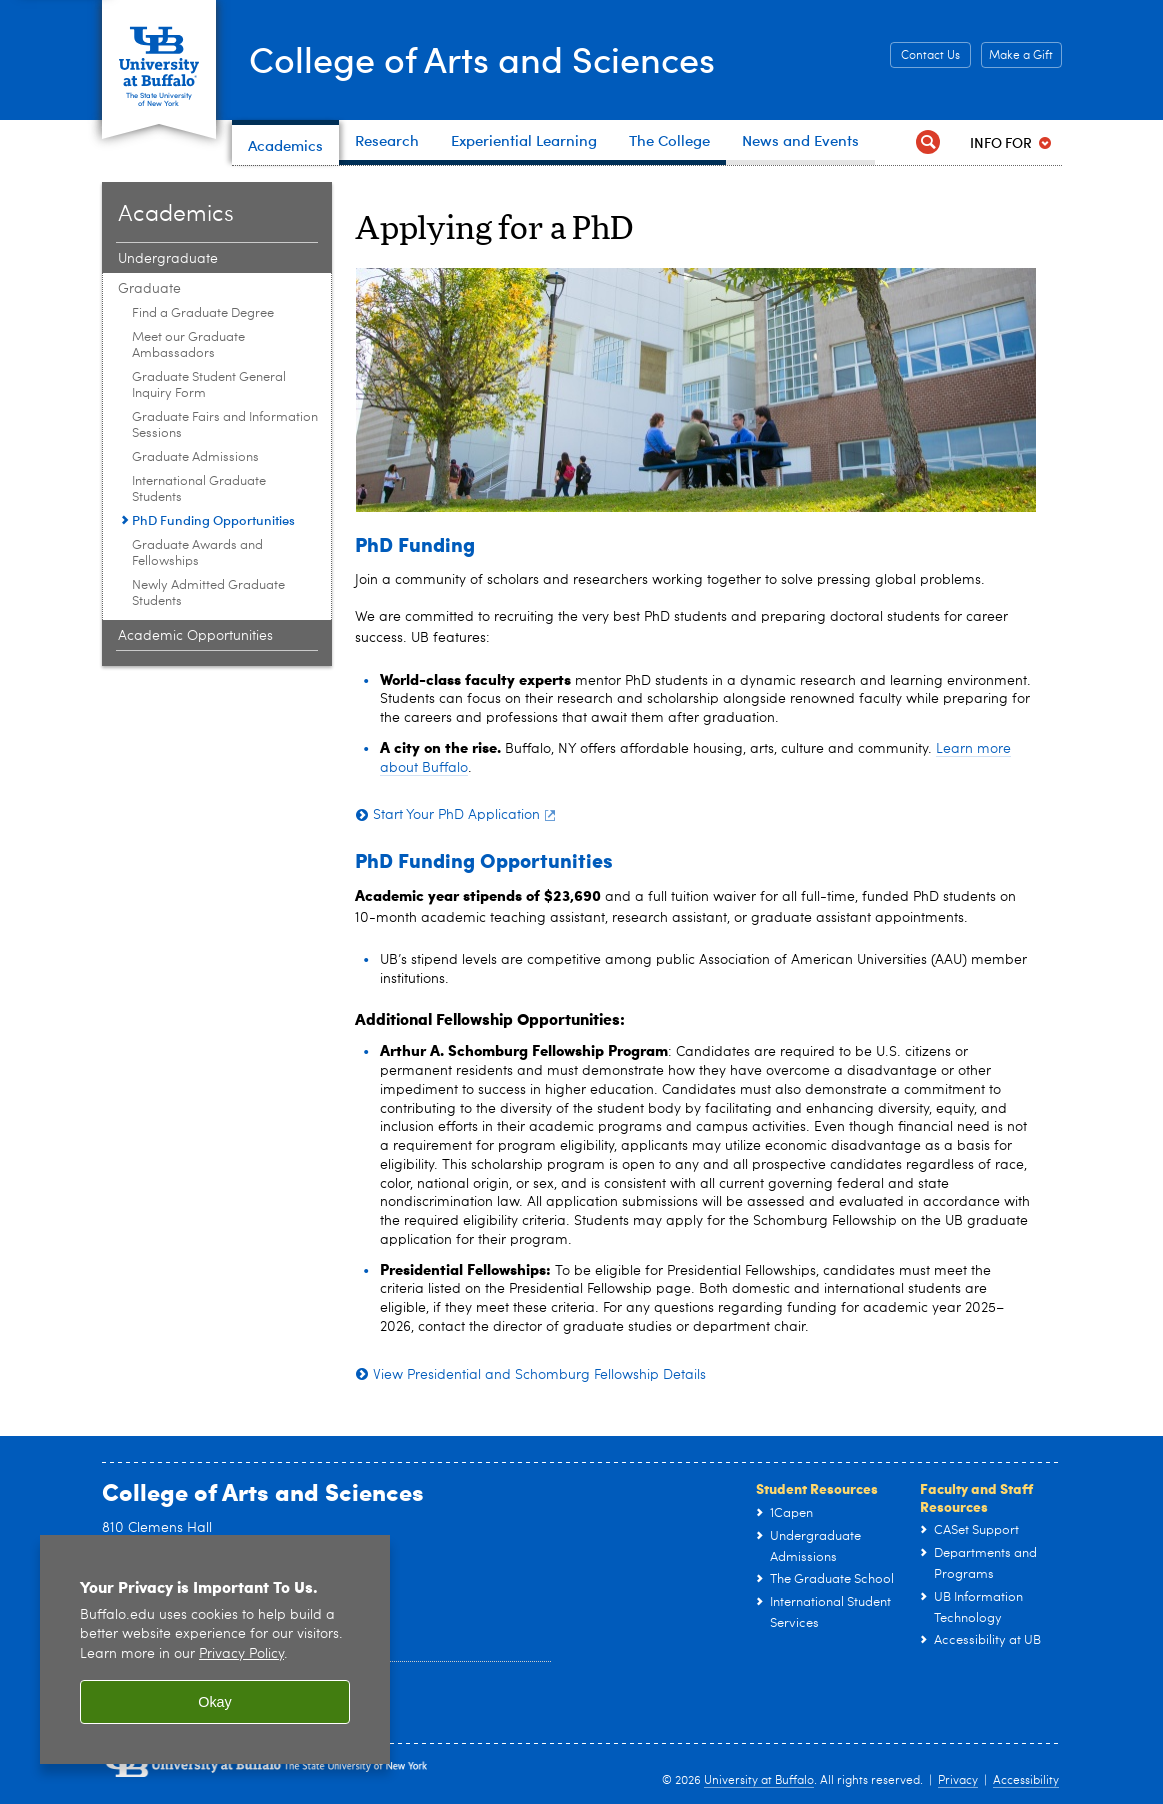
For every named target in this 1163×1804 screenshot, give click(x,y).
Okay (215, 1702)
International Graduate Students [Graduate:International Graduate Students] (199, 489)
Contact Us (930, 56)
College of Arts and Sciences (482, 58)
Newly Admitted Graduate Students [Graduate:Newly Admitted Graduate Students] (208, 593)
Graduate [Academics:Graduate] (149, 289)
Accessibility (1026, 1781)
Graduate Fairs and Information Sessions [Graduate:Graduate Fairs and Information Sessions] (225, 425)
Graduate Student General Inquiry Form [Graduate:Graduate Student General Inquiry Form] (209, 385)
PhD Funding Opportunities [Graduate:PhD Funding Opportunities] (213, 520)
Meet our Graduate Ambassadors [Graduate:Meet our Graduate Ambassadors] (188, 345)
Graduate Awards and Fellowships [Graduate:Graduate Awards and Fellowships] (197, 553)
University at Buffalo (759, 1781)
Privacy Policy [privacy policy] (241, 1654)
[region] (215, 1649)
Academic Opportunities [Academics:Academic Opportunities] (195, 636)
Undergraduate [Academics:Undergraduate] (168, 259)
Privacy (958, 1781)
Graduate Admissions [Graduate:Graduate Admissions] (195, 457)
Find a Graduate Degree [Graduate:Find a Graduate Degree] (203, 313)
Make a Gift (1021, 56)
